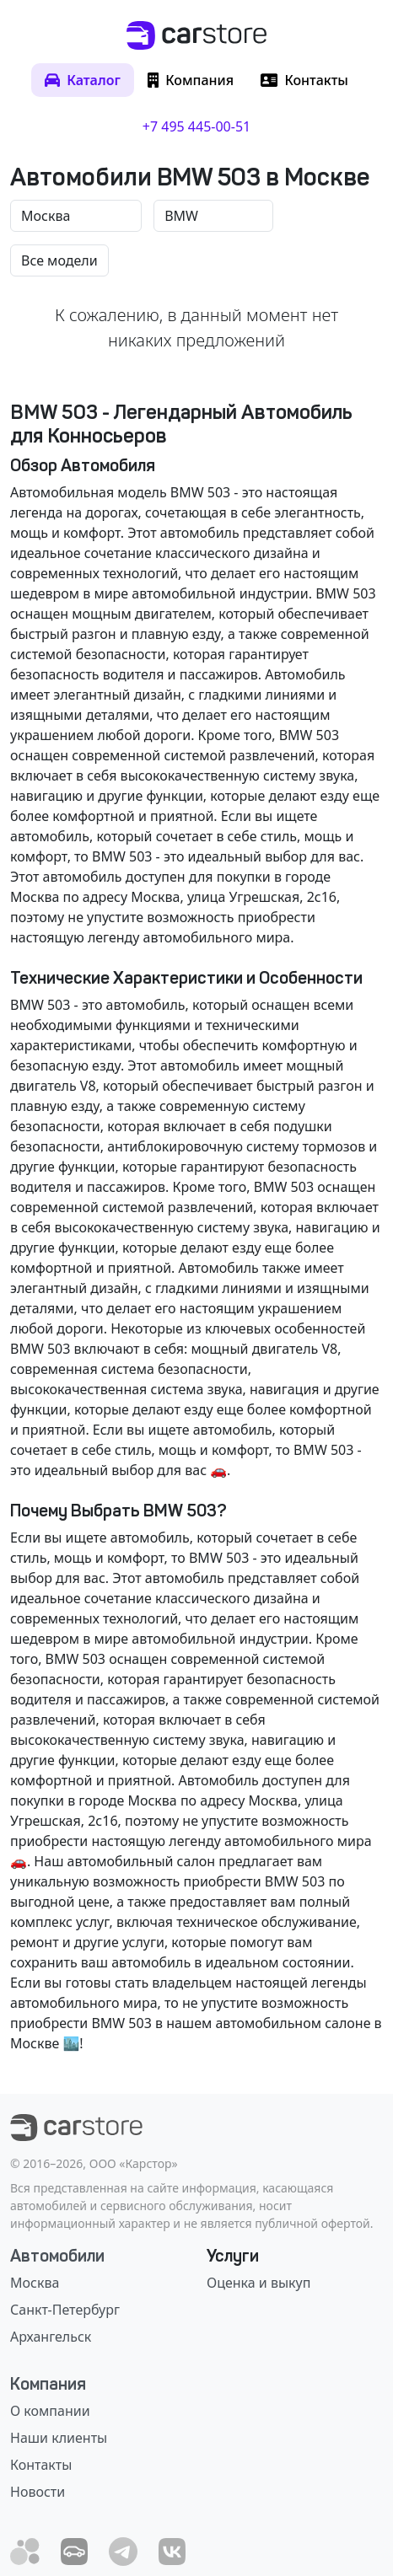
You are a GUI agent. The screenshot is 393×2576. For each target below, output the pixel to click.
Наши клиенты (58, 2437)
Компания (48, 2384)
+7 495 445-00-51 (196, 126)
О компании (50, 2411)
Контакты (41, 2464)
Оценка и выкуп (258, 2282)
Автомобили (57, 2256)
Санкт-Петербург (65, 2309)
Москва (34, 2282)
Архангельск (50, 2336)
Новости (37, 2491)
